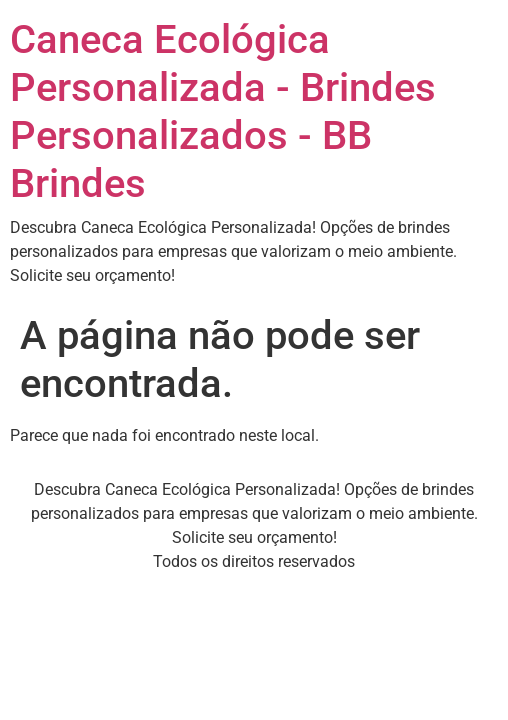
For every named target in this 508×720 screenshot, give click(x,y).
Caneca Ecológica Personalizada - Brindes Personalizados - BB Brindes (223, 111)
